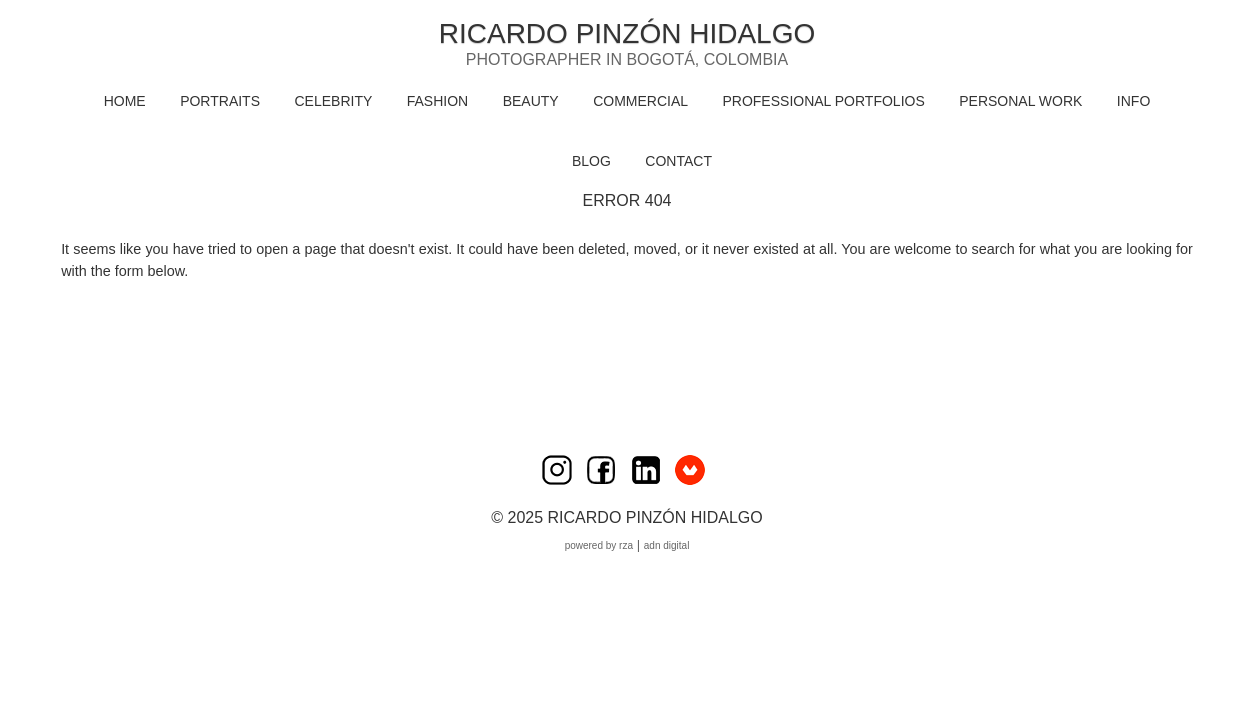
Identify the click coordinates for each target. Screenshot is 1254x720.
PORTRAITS (220, 101)
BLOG (591, 161)
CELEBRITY (333, 101)
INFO (1133, 101)
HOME (125, 101)
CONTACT (678, 161)
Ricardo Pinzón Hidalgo (627, 33)
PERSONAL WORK (1020, 101)
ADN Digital (667, 545)
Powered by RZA (599, 545)
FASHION (437, 101)
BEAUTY (531, 101)
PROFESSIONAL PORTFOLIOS (823, 101)
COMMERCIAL (640, 101)
